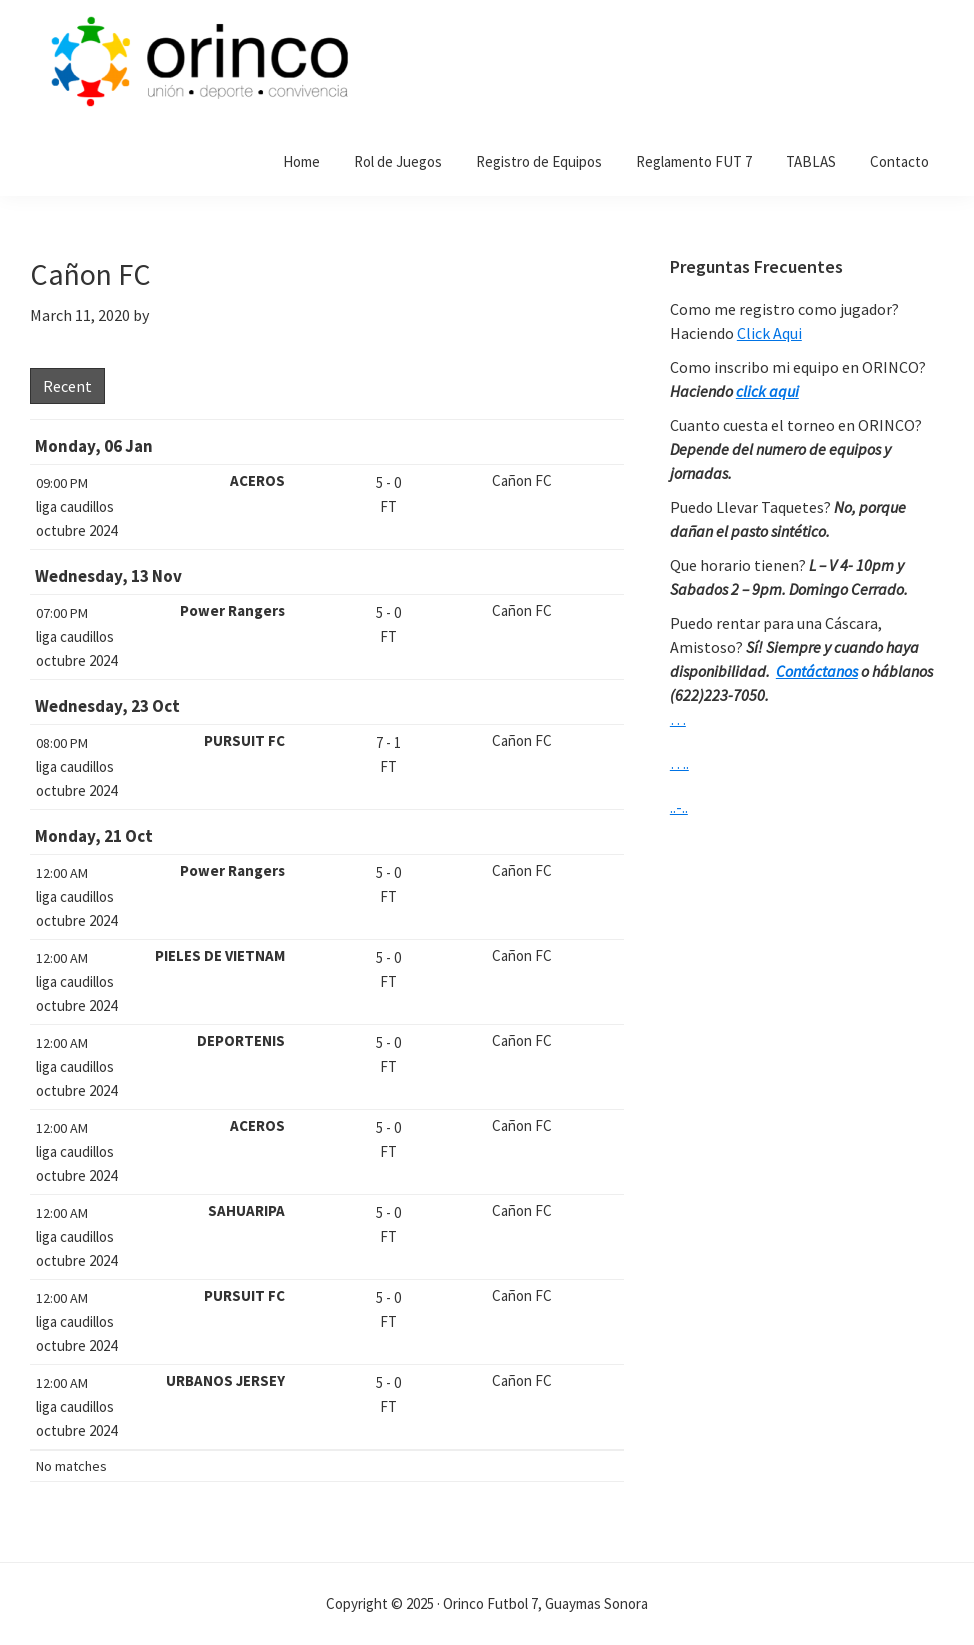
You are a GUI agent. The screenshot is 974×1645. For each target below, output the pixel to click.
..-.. (679, 807)
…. (679, 763)
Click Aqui (769, 333)
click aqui (767, 391)
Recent (67, 386)
